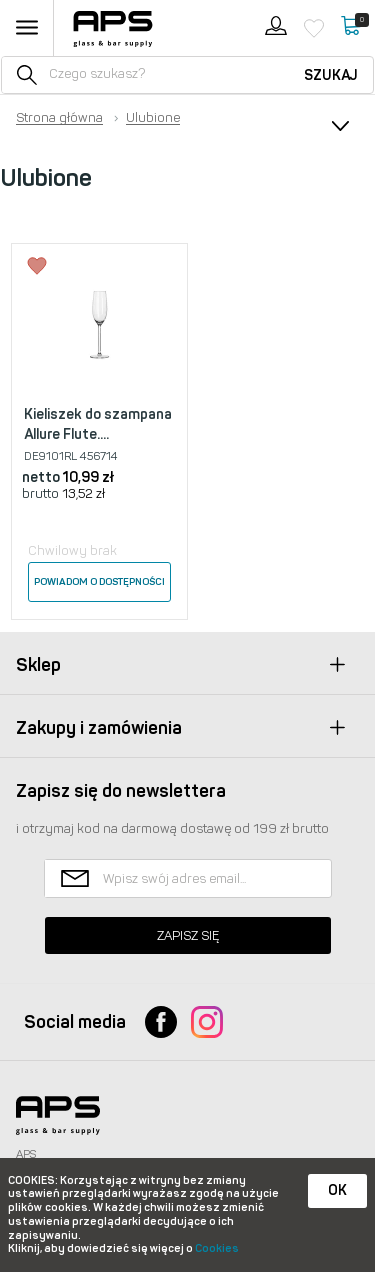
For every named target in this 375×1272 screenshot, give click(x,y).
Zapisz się (188, 935)
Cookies (217, 1248)
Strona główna (59, 118)
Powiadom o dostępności (99, 582)
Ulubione (153, 118)
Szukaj (331, 75)
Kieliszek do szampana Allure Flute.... (98, 424)
